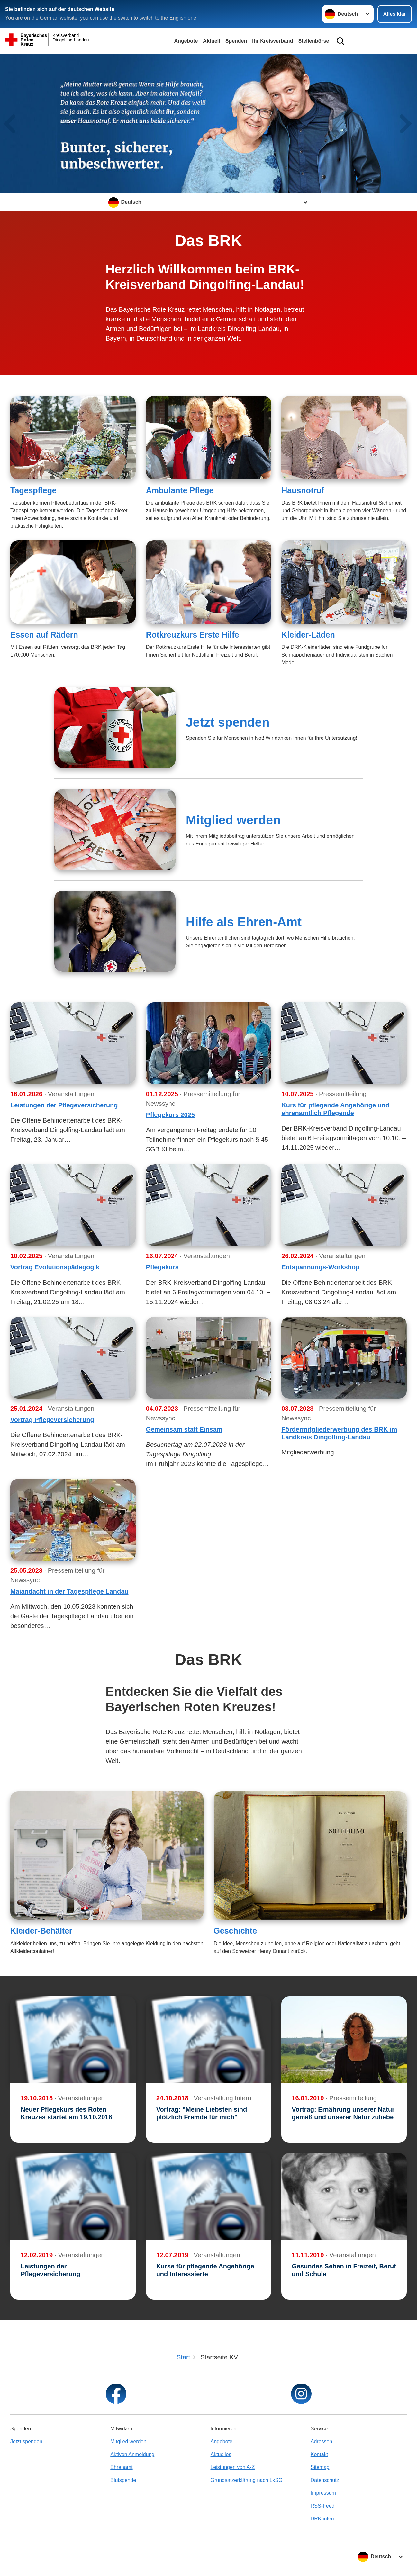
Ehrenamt (121, 2467)
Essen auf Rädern (44, 634)
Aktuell (211, 41)
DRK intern (323, 2518)
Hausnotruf (302, 490)
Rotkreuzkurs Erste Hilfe (192, 634)
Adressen (321, 2441)
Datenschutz (325, 2480)
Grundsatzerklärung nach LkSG (247, 2480)
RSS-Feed (323, 2506)
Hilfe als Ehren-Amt (244, 922)
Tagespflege (33, 490)
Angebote (186, 41)
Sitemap (320, 2467)
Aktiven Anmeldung (132, 2454)
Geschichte (235, 1930)
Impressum (323, 2493)
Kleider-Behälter (41, 1930)
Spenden (236, 41)
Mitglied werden (233, 820)
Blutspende (123, 2480)
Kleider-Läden (308, 634)
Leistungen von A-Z (233, 2467)
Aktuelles (221, 2454)
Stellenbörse (313, 41)
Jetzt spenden (227, 722)
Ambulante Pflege (180, 490)
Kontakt (319, 2454)
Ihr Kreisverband (272, 41)
